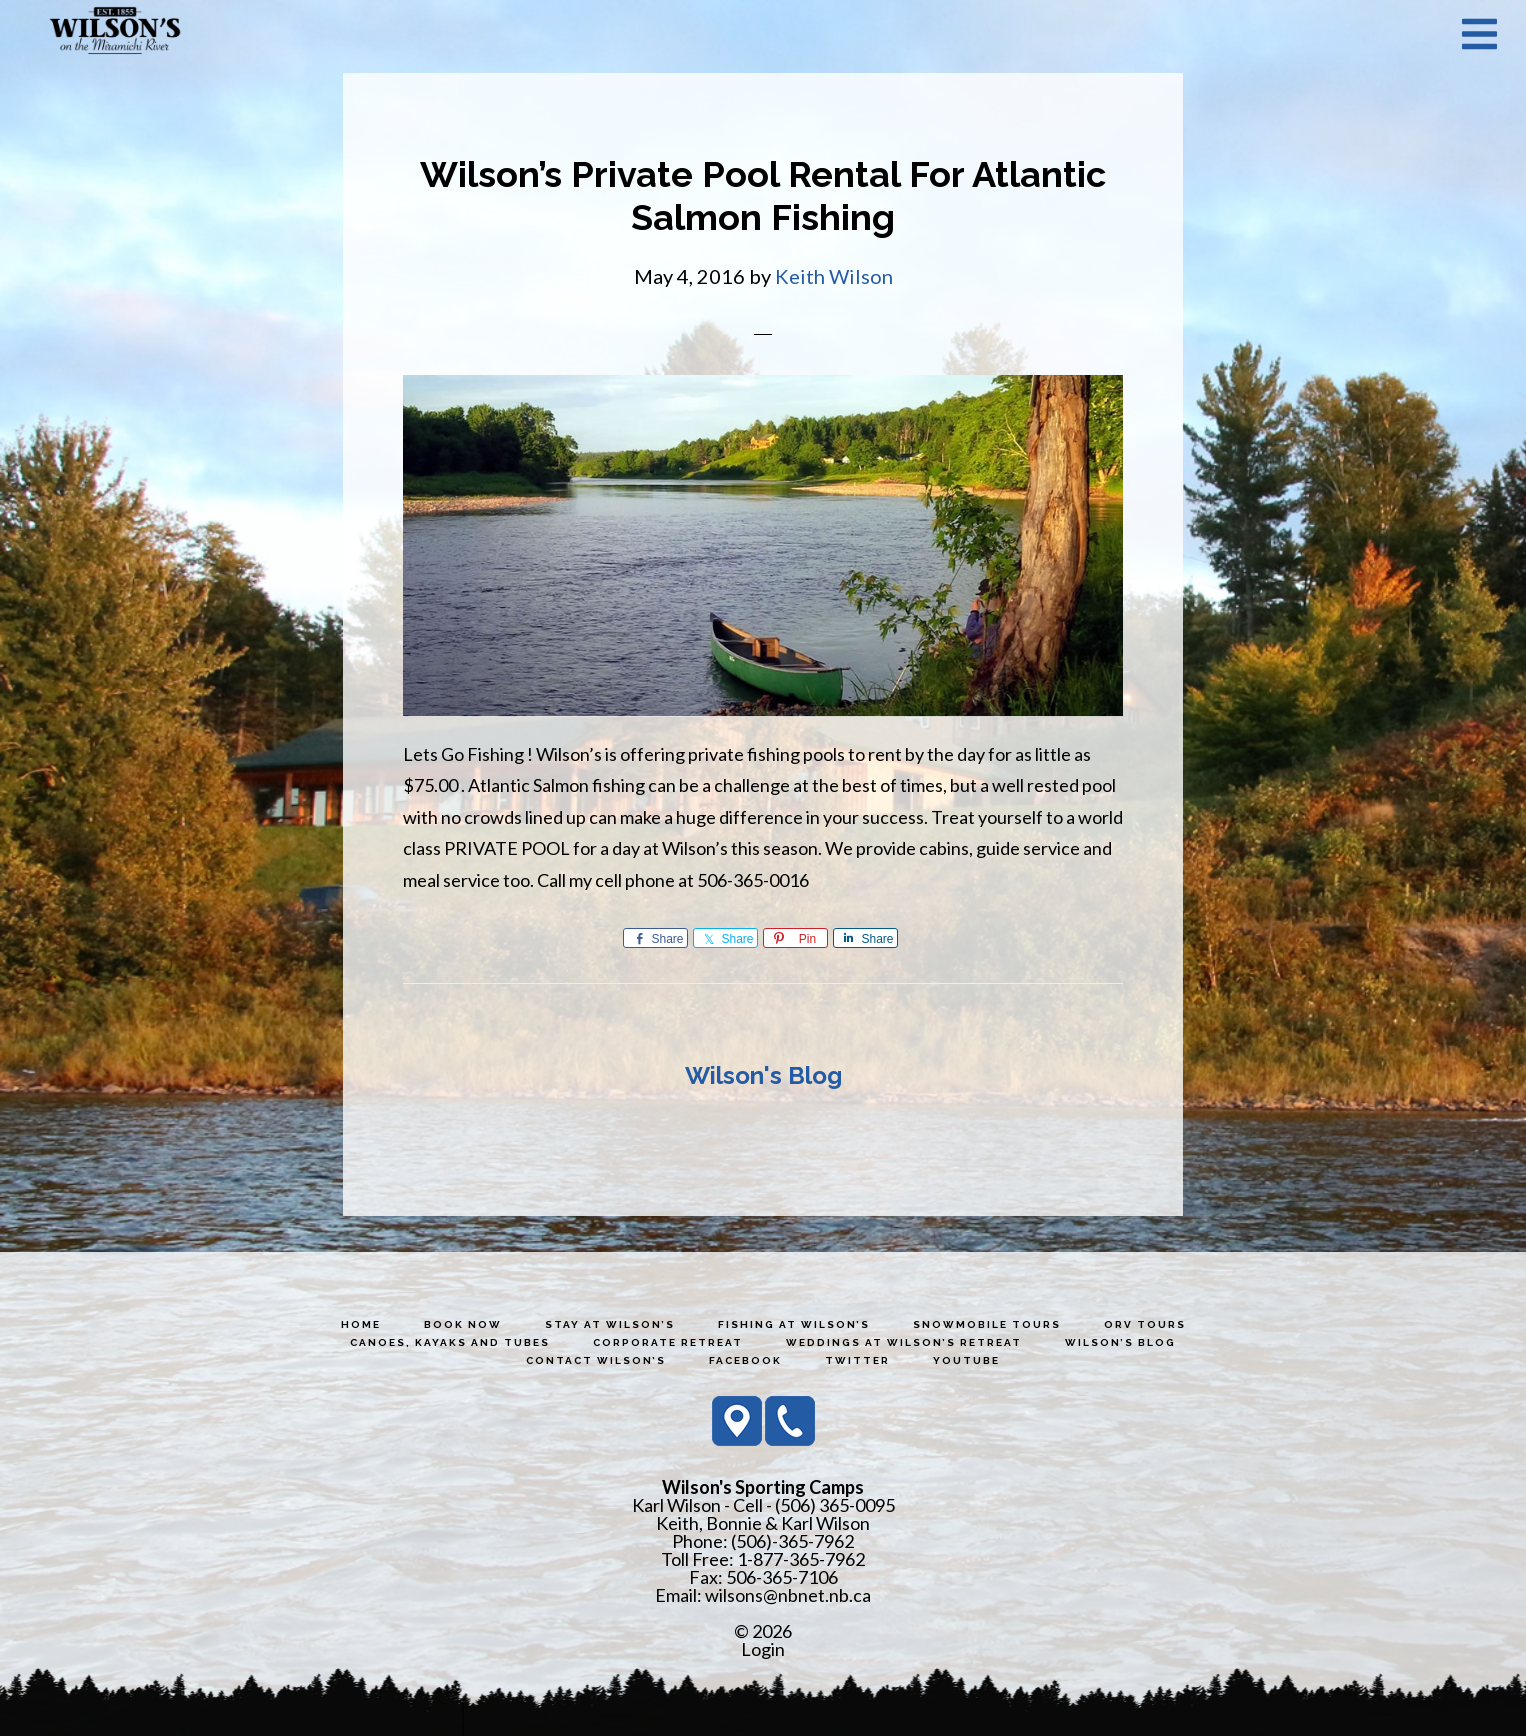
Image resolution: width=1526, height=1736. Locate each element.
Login (763, 1649)
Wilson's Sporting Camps (115, 33)
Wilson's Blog (763, 1075)
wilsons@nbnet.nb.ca (788, 1595)
